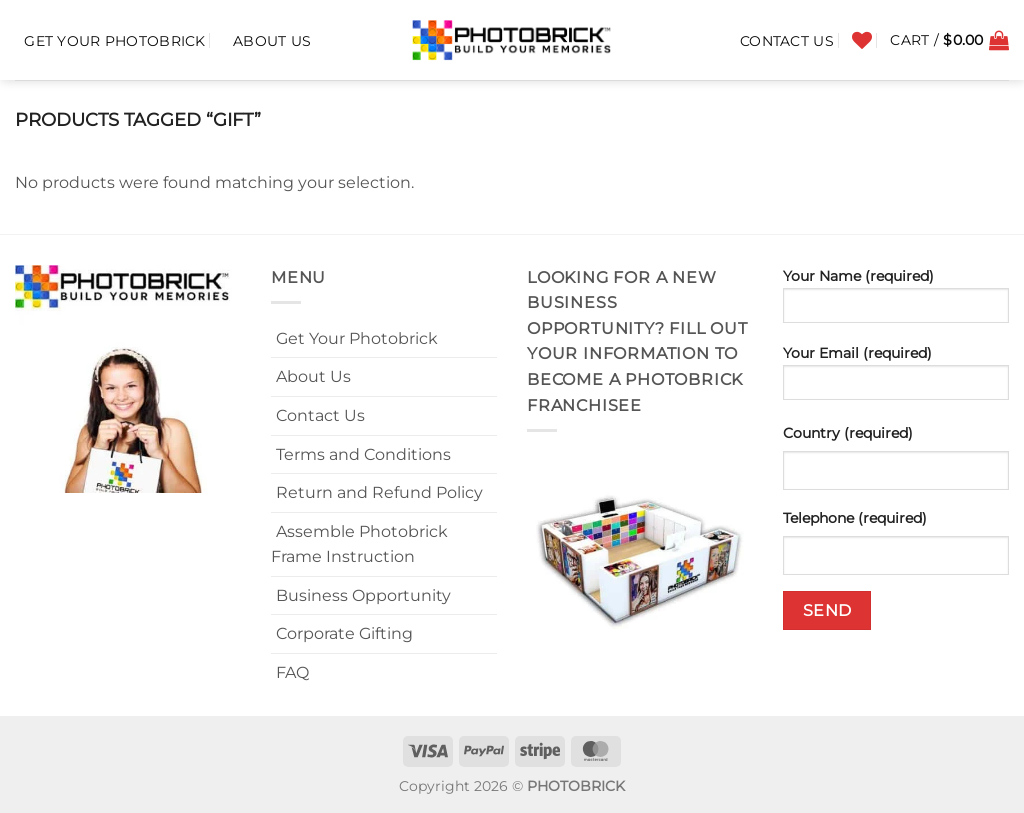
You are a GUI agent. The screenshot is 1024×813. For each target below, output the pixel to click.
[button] (949, 40)
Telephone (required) (855, 518)
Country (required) (848, 433)
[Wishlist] (862, 40)
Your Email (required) (896, 379)
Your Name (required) (896, 302)
